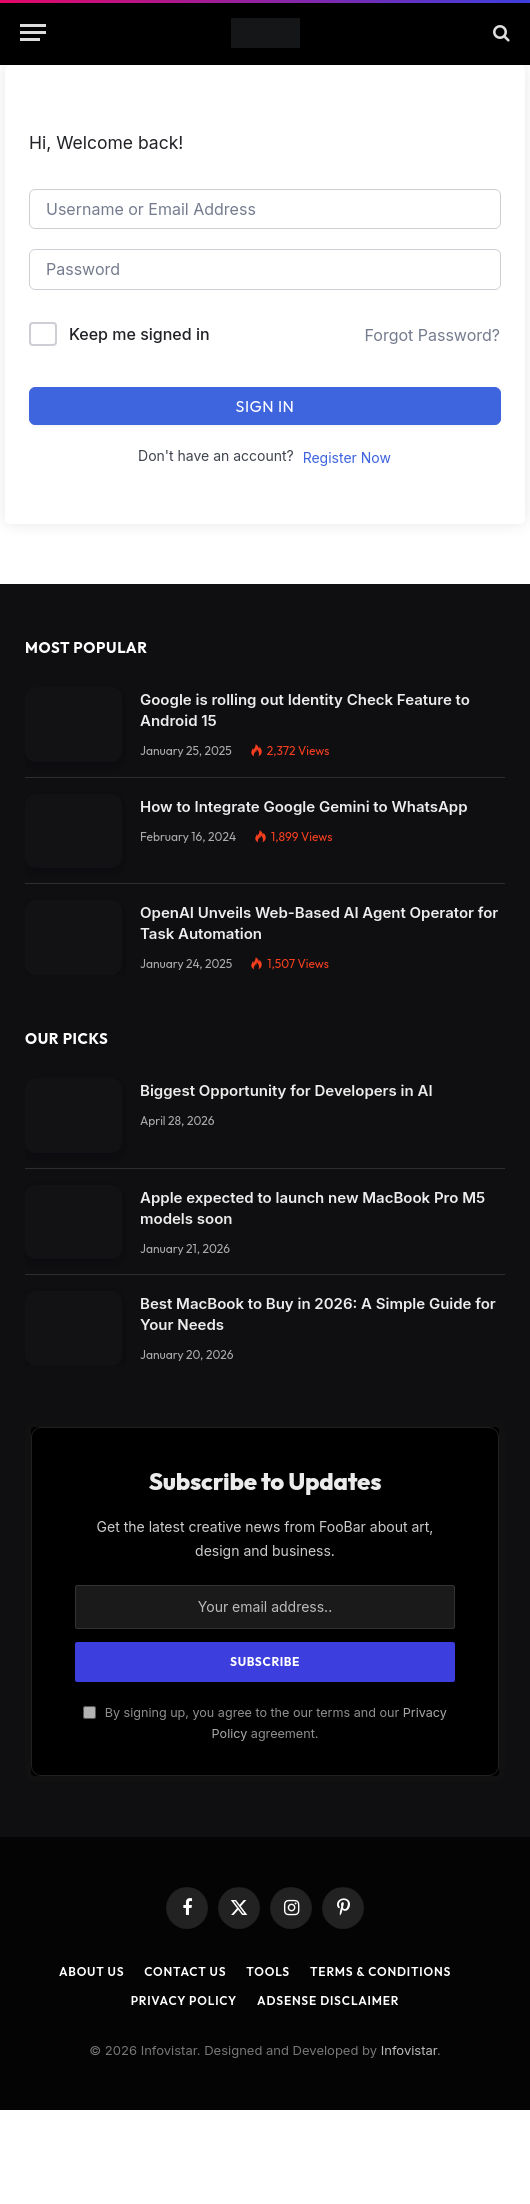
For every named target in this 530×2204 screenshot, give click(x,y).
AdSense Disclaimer (328, 2000)
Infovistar (409, 2050)
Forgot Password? (432, 335)
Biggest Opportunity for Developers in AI (286, 1090)
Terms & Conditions (380, 1971)
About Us (91, 1971)
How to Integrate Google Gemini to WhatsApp (304, 806)
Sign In (265, 406)
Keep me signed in (139, 334)
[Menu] (33, 32)
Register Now (347, 457)
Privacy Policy (184, 2000)
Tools (268, 1971)
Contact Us (185, 1971)
